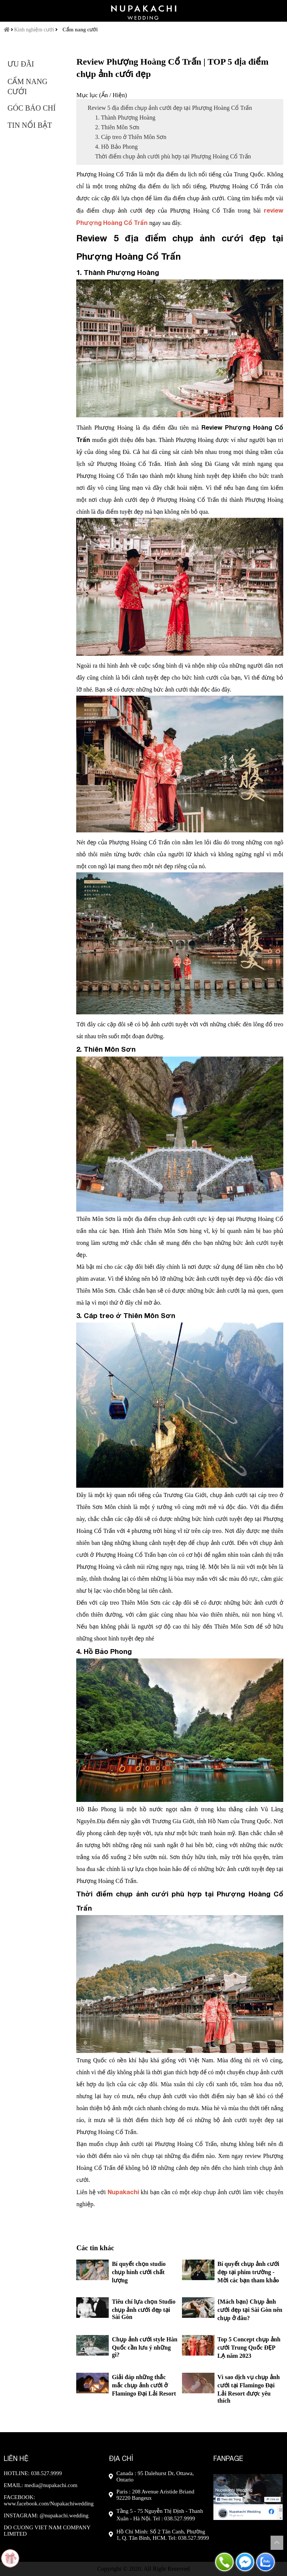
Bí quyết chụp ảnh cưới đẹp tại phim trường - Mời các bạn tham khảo (248, 2272)
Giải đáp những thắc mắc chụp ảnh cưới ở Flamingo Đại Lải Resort (144, 2385)
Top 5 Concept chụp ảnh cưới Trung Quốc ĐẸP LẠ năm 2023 (249, 2347)
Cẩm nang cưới (80, 30)
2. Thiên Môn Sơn (117, 127)
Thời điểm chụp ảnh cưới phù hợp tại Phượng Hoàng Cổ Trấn (173, 156)
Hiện (118, 95)
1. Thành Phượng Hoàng (125, 117)
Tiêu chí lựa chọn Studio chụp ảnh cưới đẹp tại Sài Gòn (143, 2309)
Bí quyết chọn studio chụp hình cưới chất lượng (139, 2272)
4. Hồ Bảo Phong (116, 146)
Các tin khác (95, 2248)
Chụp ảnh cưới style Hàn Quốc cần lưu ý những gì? (144, 2347)
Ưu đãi (20, 64)
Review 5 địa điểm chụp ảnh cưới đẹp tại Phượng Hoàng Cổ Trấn (169, 108)
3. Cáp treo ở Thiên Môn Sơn (130, 137)
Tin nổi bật (29, 125)
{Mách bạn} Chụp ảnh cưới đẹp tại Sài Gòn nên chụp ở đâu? (250, 2309)
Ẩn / (106, 95)
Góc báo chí (31, 108)
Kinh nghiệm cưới (34, 30)
